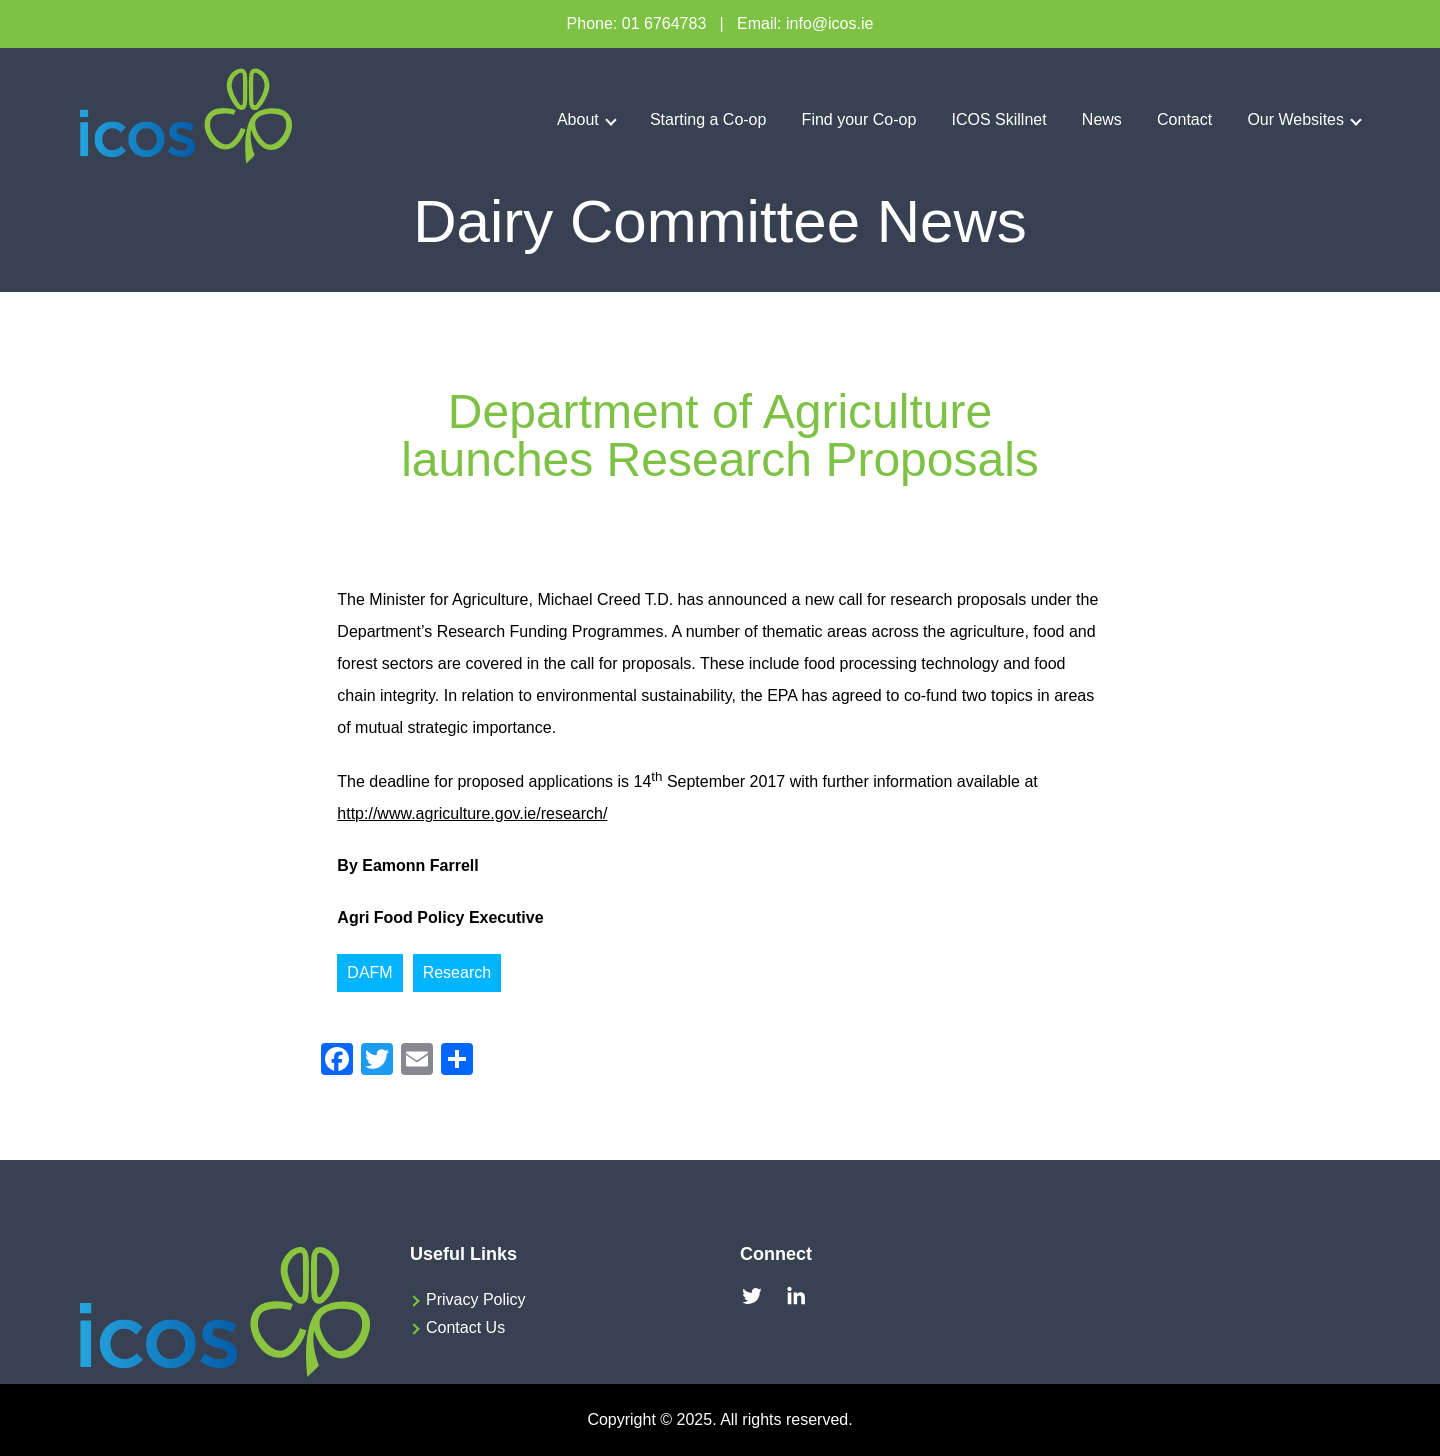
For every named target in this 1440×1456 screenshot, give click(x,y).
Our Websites (1295, 119)
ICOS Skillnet (999, 119)
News (1102, 119)
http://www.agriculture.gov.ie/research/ (472, 813)
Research (457, 972)
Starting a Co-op (708, 119)
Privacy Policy (476, 1299)
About (578, 119)
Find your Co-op (859, 119)
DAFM (369, 972)
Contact (1184, 119)
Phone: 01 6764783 (637, 23)
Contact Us (465, 1327)
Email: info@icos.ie (805, 23)
